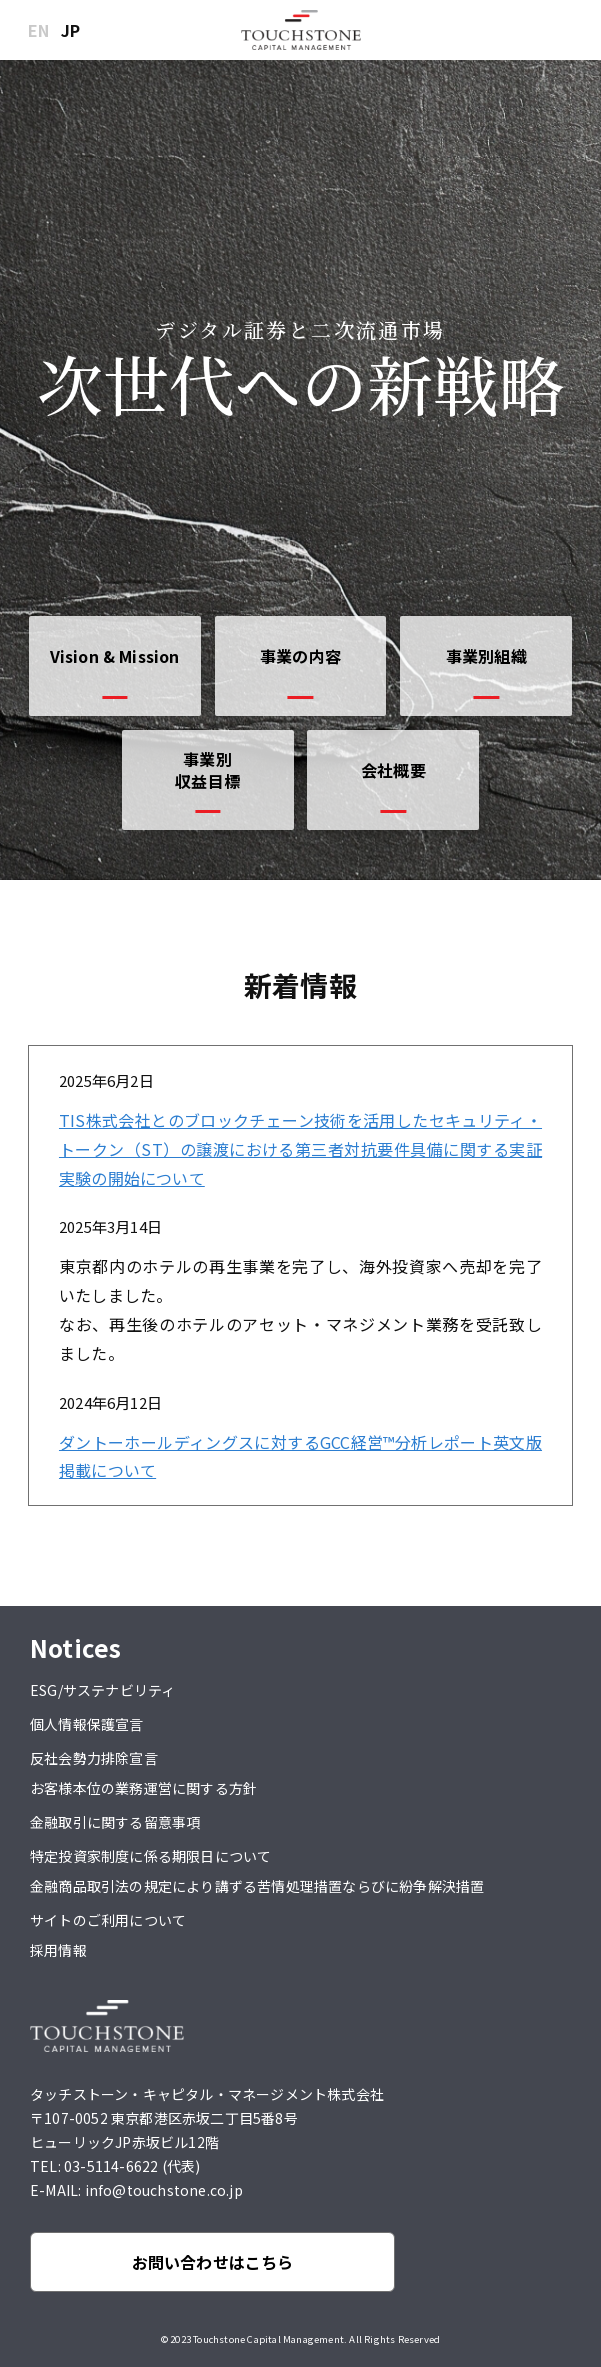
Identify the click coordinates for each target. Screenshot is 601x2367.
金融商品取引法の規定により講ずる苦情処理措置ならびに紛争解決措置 (257, 1886)
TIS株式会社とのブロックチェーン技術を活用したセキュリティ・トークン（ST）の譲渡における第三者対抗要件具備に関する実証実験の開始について (300, 1149)
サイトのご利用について (108, 1920)
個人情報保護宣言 (87, 1724)
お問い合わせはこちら (213, 2262)
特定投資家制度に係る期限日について (150, 1856)
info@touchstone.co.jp (164, 2190)
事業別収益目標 (207, 770)
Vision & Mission (115, 656)
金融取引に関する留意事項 (115, 1822)
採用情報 (58, 1950)
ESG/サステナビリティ (102, 1690)
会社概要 (393, 770)
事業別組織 (486, 656)
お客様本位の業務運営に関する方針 (143, 1788)
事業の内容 (300, 656)
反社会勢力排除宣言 (94, 1758)
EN (38, 30)
